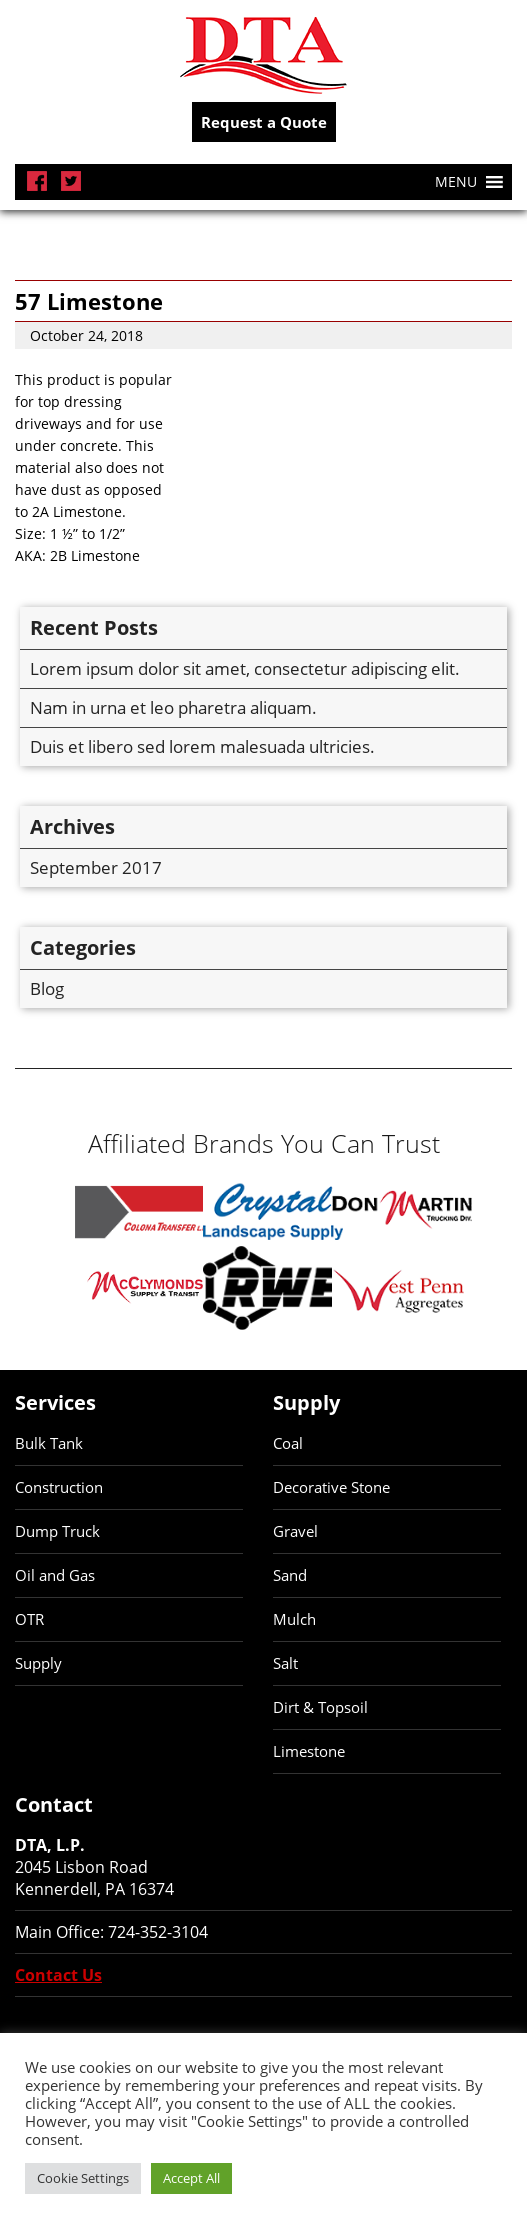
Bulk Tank (49, 1443)
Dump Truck (57, 1531)
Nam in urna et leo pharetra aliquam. (173, 707)
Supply (38, 1663)
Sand (290, 1575)
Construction (59, 1487)
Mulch (294, 1619)
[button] (456, 182)
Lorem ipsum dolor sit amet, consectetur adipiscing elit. (245, 668)
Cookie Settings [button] (83, 2178)
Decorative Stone (331, 1487)
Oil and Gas (55, 1575)
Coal (288, 1443)
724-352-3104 (158, 1932)
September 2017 (96, 867)
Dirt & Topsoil (320, 1707)
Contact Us (58, 1975)
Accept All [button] (191, 2178)
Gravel (295, 1531)
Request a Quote (264, 122)
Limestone (309, 1751)
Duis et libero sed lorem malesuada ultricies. (202, 746)
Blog (47, 988)
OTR (29, 1619)
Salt (285, 1663)
